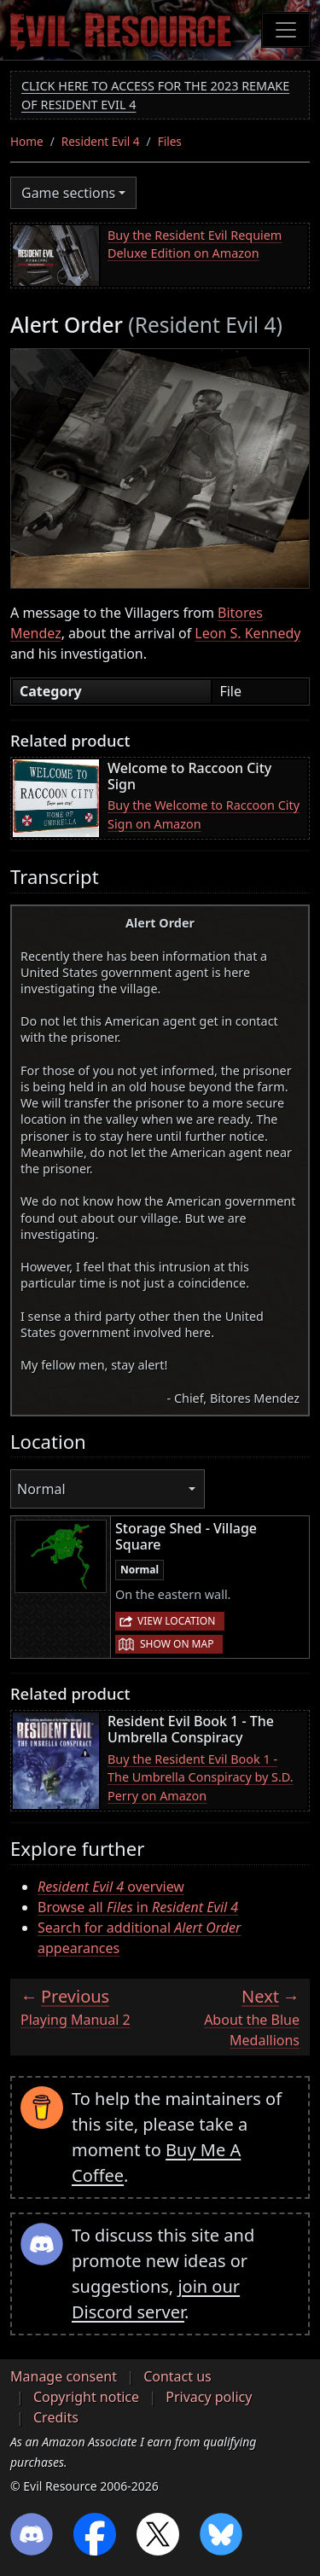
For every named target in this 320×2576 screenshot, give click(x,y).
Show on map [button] (176, 1644)
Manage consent (63, 2376)
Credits (56, 2417)
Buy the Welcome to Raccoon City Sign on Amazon (204, 814)
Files (170, 141)
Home (27, 141)
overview (111, 1886)
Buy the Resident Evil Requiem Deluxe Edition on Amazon (195, 244)
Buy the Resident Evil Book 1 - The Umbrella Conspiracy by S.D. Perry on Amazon (201, 1777)
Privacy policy (209, 2396)
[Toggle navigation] (286, 30)
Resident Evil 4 (100, 141)
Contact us (177, 2376)
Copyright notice (86, 2396)
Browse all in (138, 1907)
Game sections (68, 192)
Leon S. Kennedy (247, 633)
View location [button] (176, 1621)
